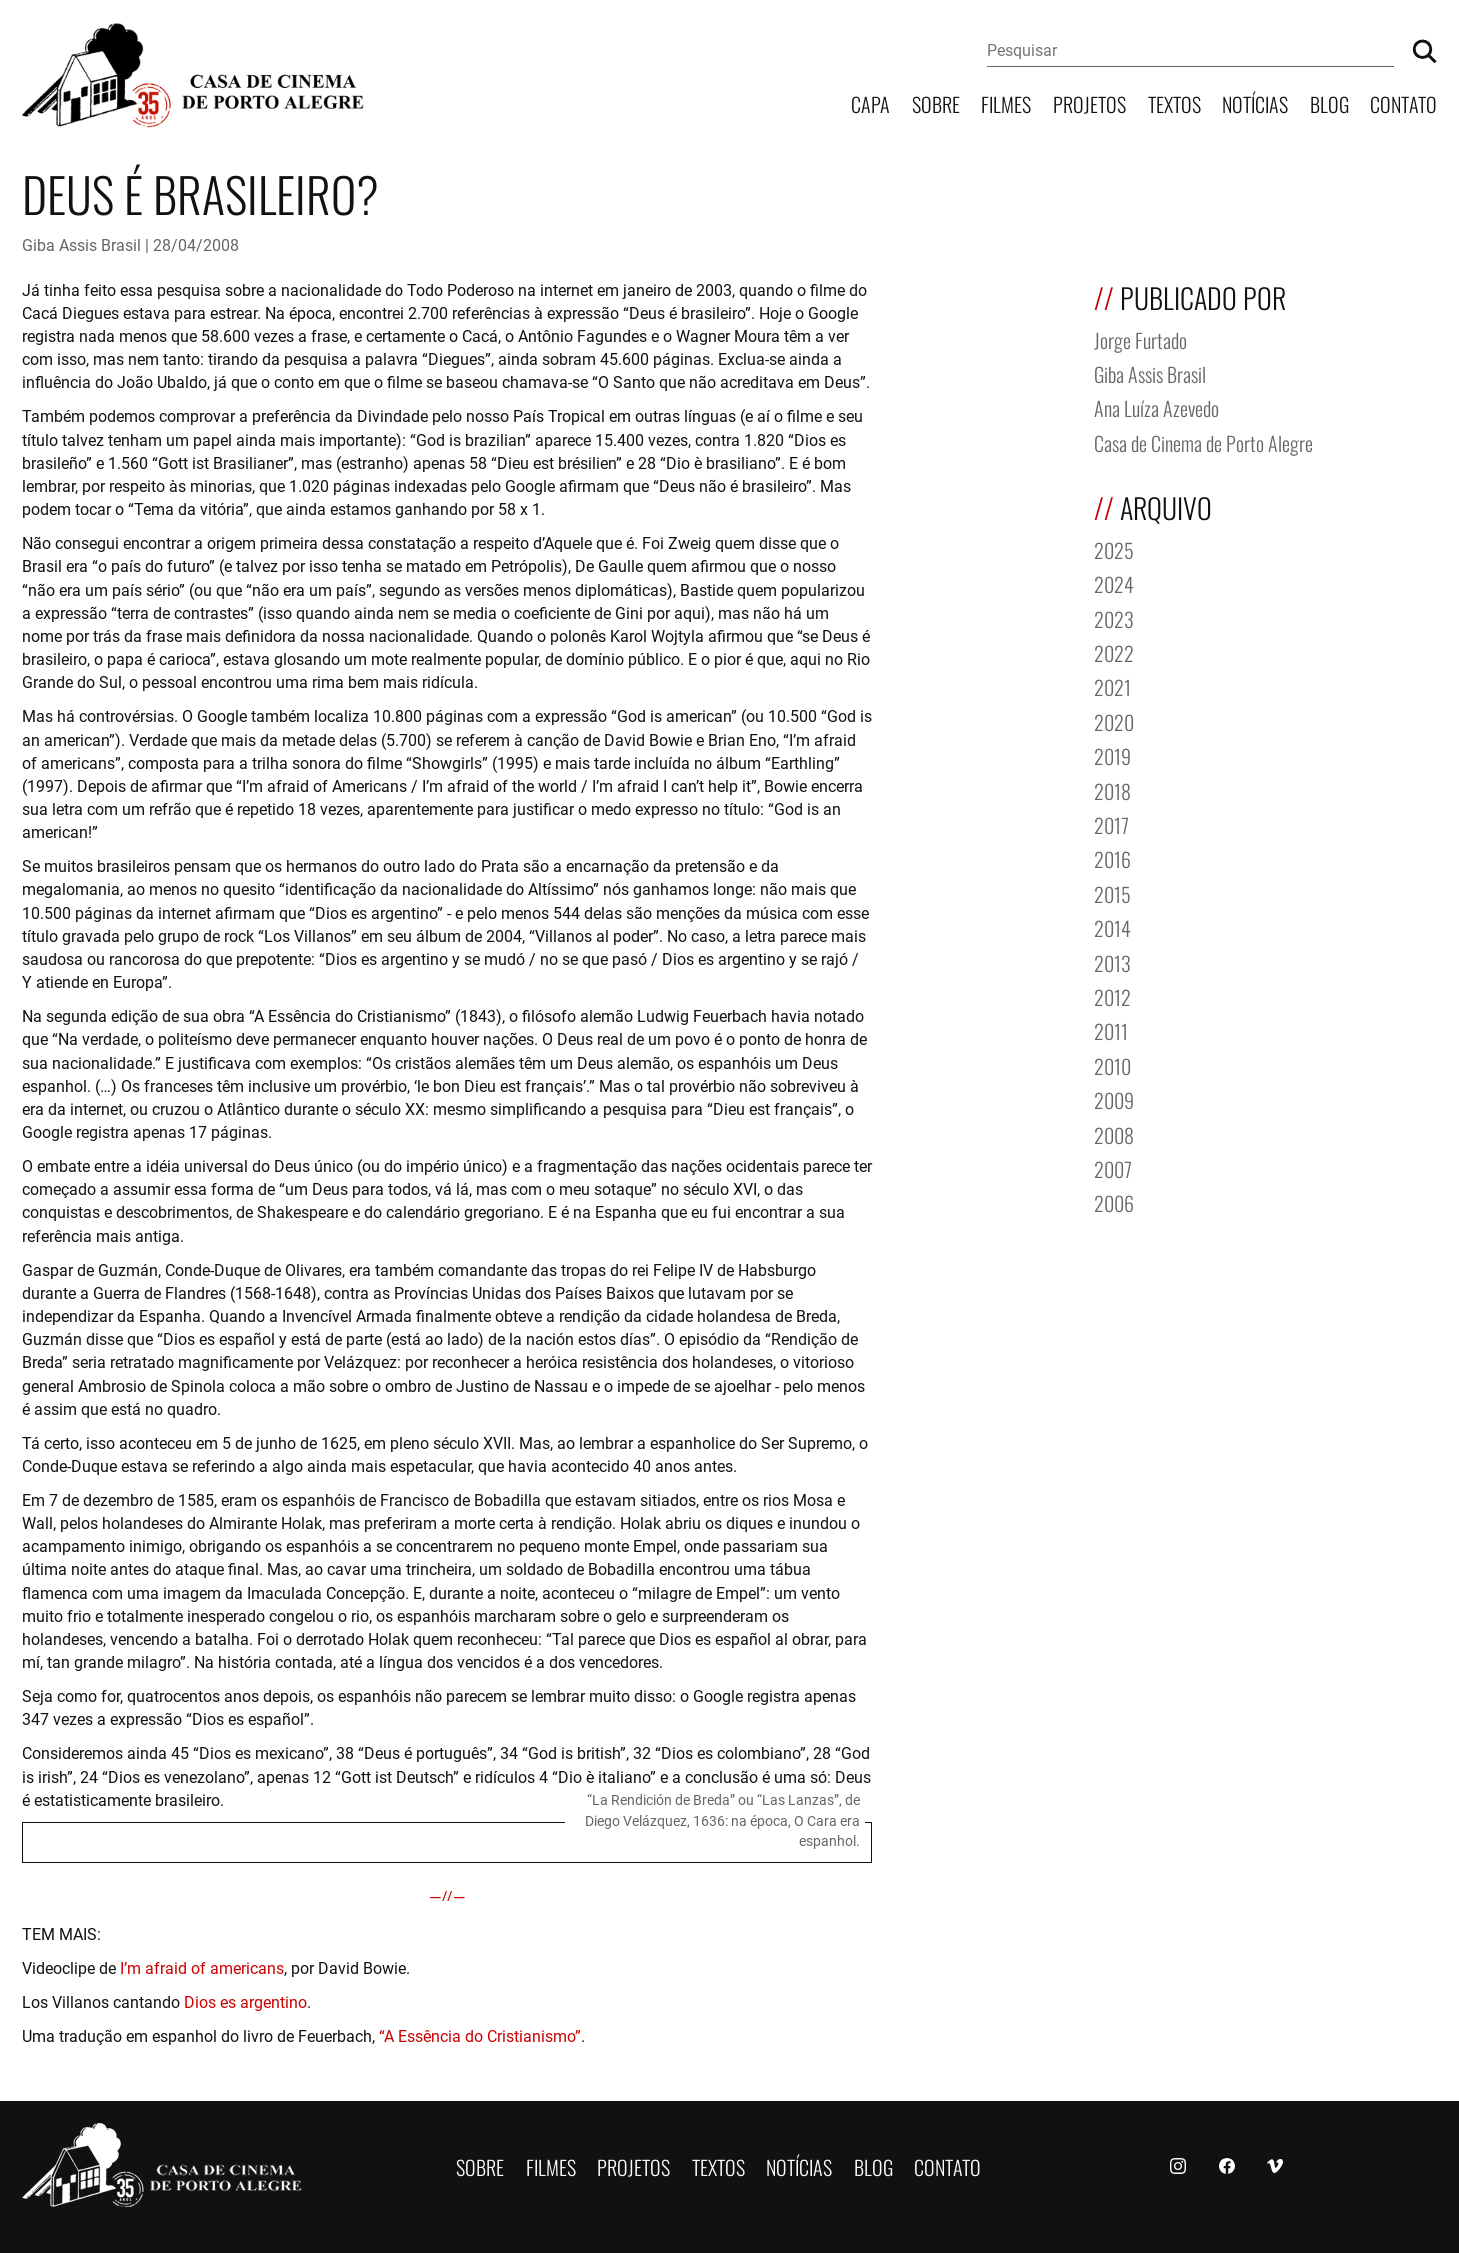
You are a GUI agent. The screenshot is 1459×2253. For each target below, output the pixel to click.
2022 (1114, 651)
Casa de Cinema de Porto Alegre (1203, 441)
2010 (1112, 1064)
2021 (1112, 685)
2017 (1111, 823)
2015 (1112, 892)
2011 (1111, 1029)
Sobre (936, 102)
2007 (1113, 1167)
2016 (1112, 857)
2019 (1112, 754)
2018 (1112, 789)
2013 (1112, 961)
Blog (1329, 102)
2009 (1114, 1098)
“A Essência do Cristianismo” (480, 2035)
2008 (1114, 1133)
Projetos (1089, 102)
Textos (1174, 102)
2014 (1112, 926)
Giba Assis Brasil (81, 244)
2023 (1114, 617)
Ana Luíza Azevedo (1156, 406)
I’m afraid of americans (202, 1967)
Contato (1403, 102)
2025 (1114, 548)
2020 (1114, 720)
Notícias (1255, 102)
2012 (1112, 995)
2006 (1114, 1201)
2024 (1114, 582)
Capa (870, 102)
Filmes (1006, 102)
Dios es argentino (245, 2001)
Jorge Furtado (1140, 338)
